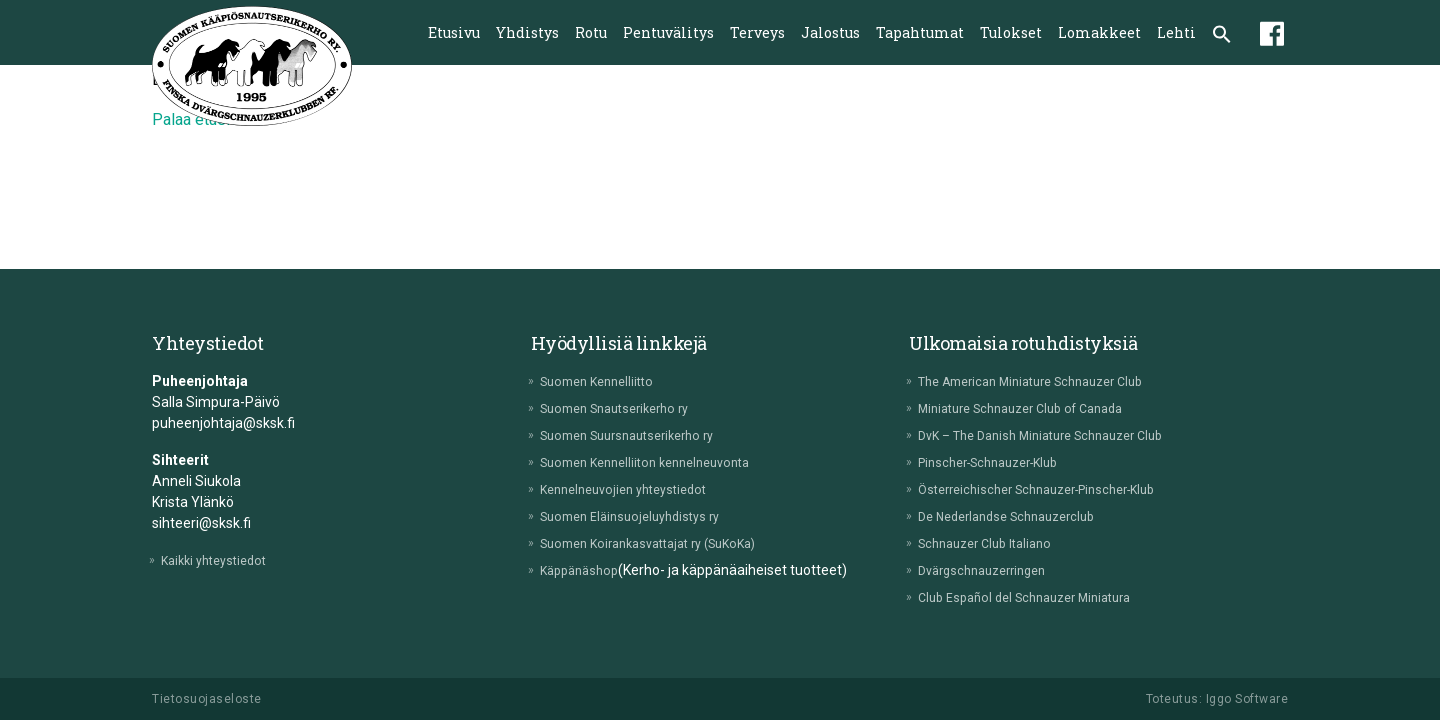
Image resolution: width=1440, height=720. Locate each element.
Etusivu (454, 32)
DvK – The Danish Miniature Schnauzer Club (1060, 435)
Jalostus (830, 32)
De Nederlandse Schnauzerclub (1021, 516)
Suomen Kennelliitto (607, 381)
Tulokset (1011, 32)
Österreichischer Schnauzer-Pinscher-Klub (1056, 489)
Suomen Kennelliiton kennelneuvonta (661, 462)
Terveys (757, 32)
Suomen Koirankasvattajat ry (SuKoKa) (666, 543)
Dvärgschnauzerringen (994, 570)
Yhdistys (527, 32)
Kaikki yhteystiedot (224, 560)
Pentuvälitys (668, 32)
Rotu (591, 32)
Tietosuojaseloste (207, 699)
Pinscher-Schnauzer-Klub (1002, 462)
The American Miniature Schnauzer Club (1050, 381)
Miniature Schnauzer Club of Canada (1038, 408)
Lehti (1176, 32)
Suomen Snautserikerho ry (628, 408)
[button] (1222, 35)
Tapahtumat (920, 32)
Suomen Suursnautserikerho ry (642, 435)
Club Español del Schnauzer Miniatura (1041, 597)
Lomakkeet (1099, 32)
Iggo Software (1247, 699)
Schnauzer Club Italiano (996, 543)
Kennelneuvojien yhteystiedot (637, 489)
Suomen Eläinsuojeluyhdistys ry (643, 516)
